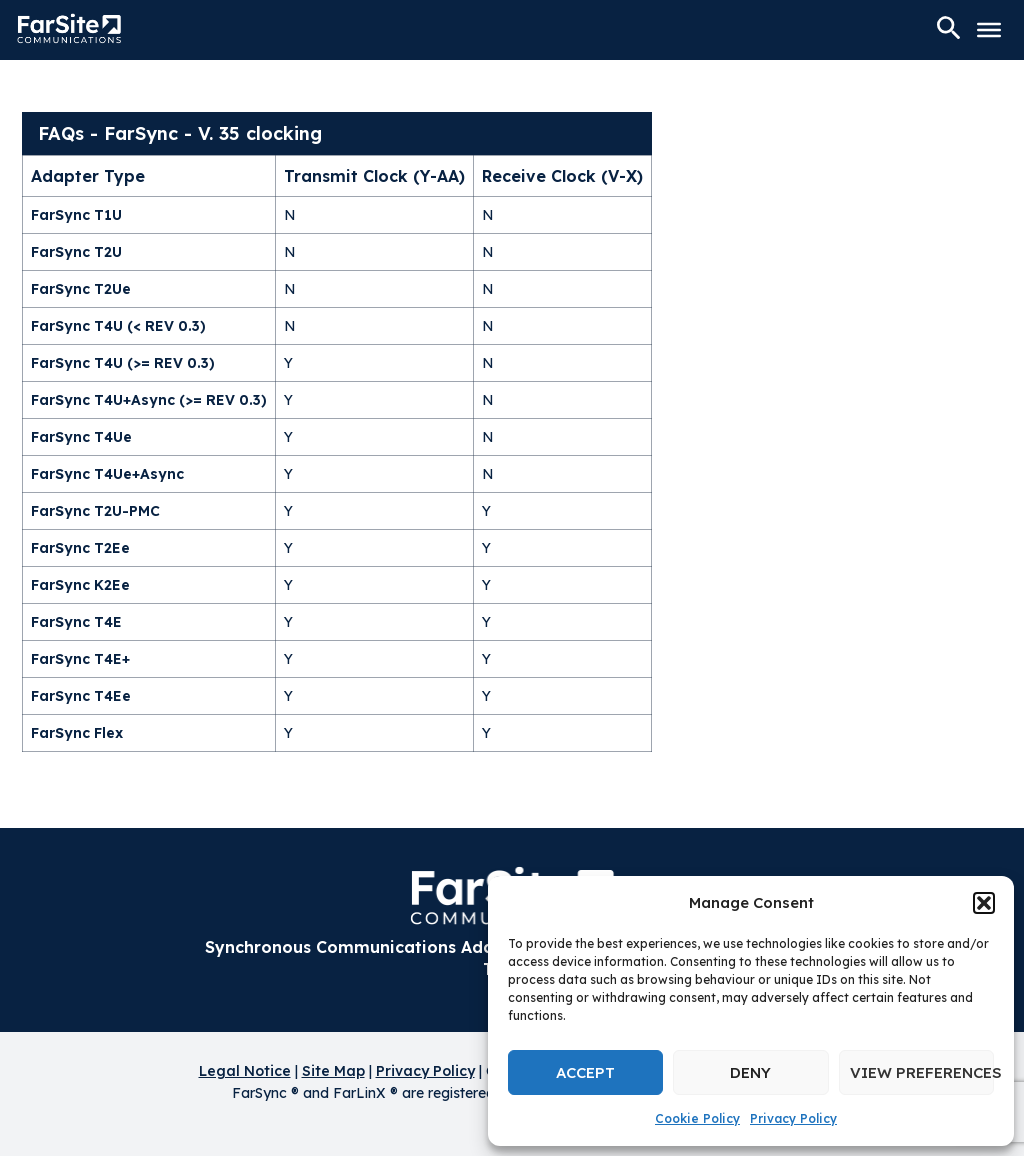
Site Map (333, 1071)
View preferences (922, 1072)
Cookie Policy (697, 1118)
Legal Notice (245, 1071)
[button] (984, 903)
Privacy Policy (793, 1118)
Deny (750, 1072)
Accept (585, 1072)
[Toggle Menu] (989, 30)
